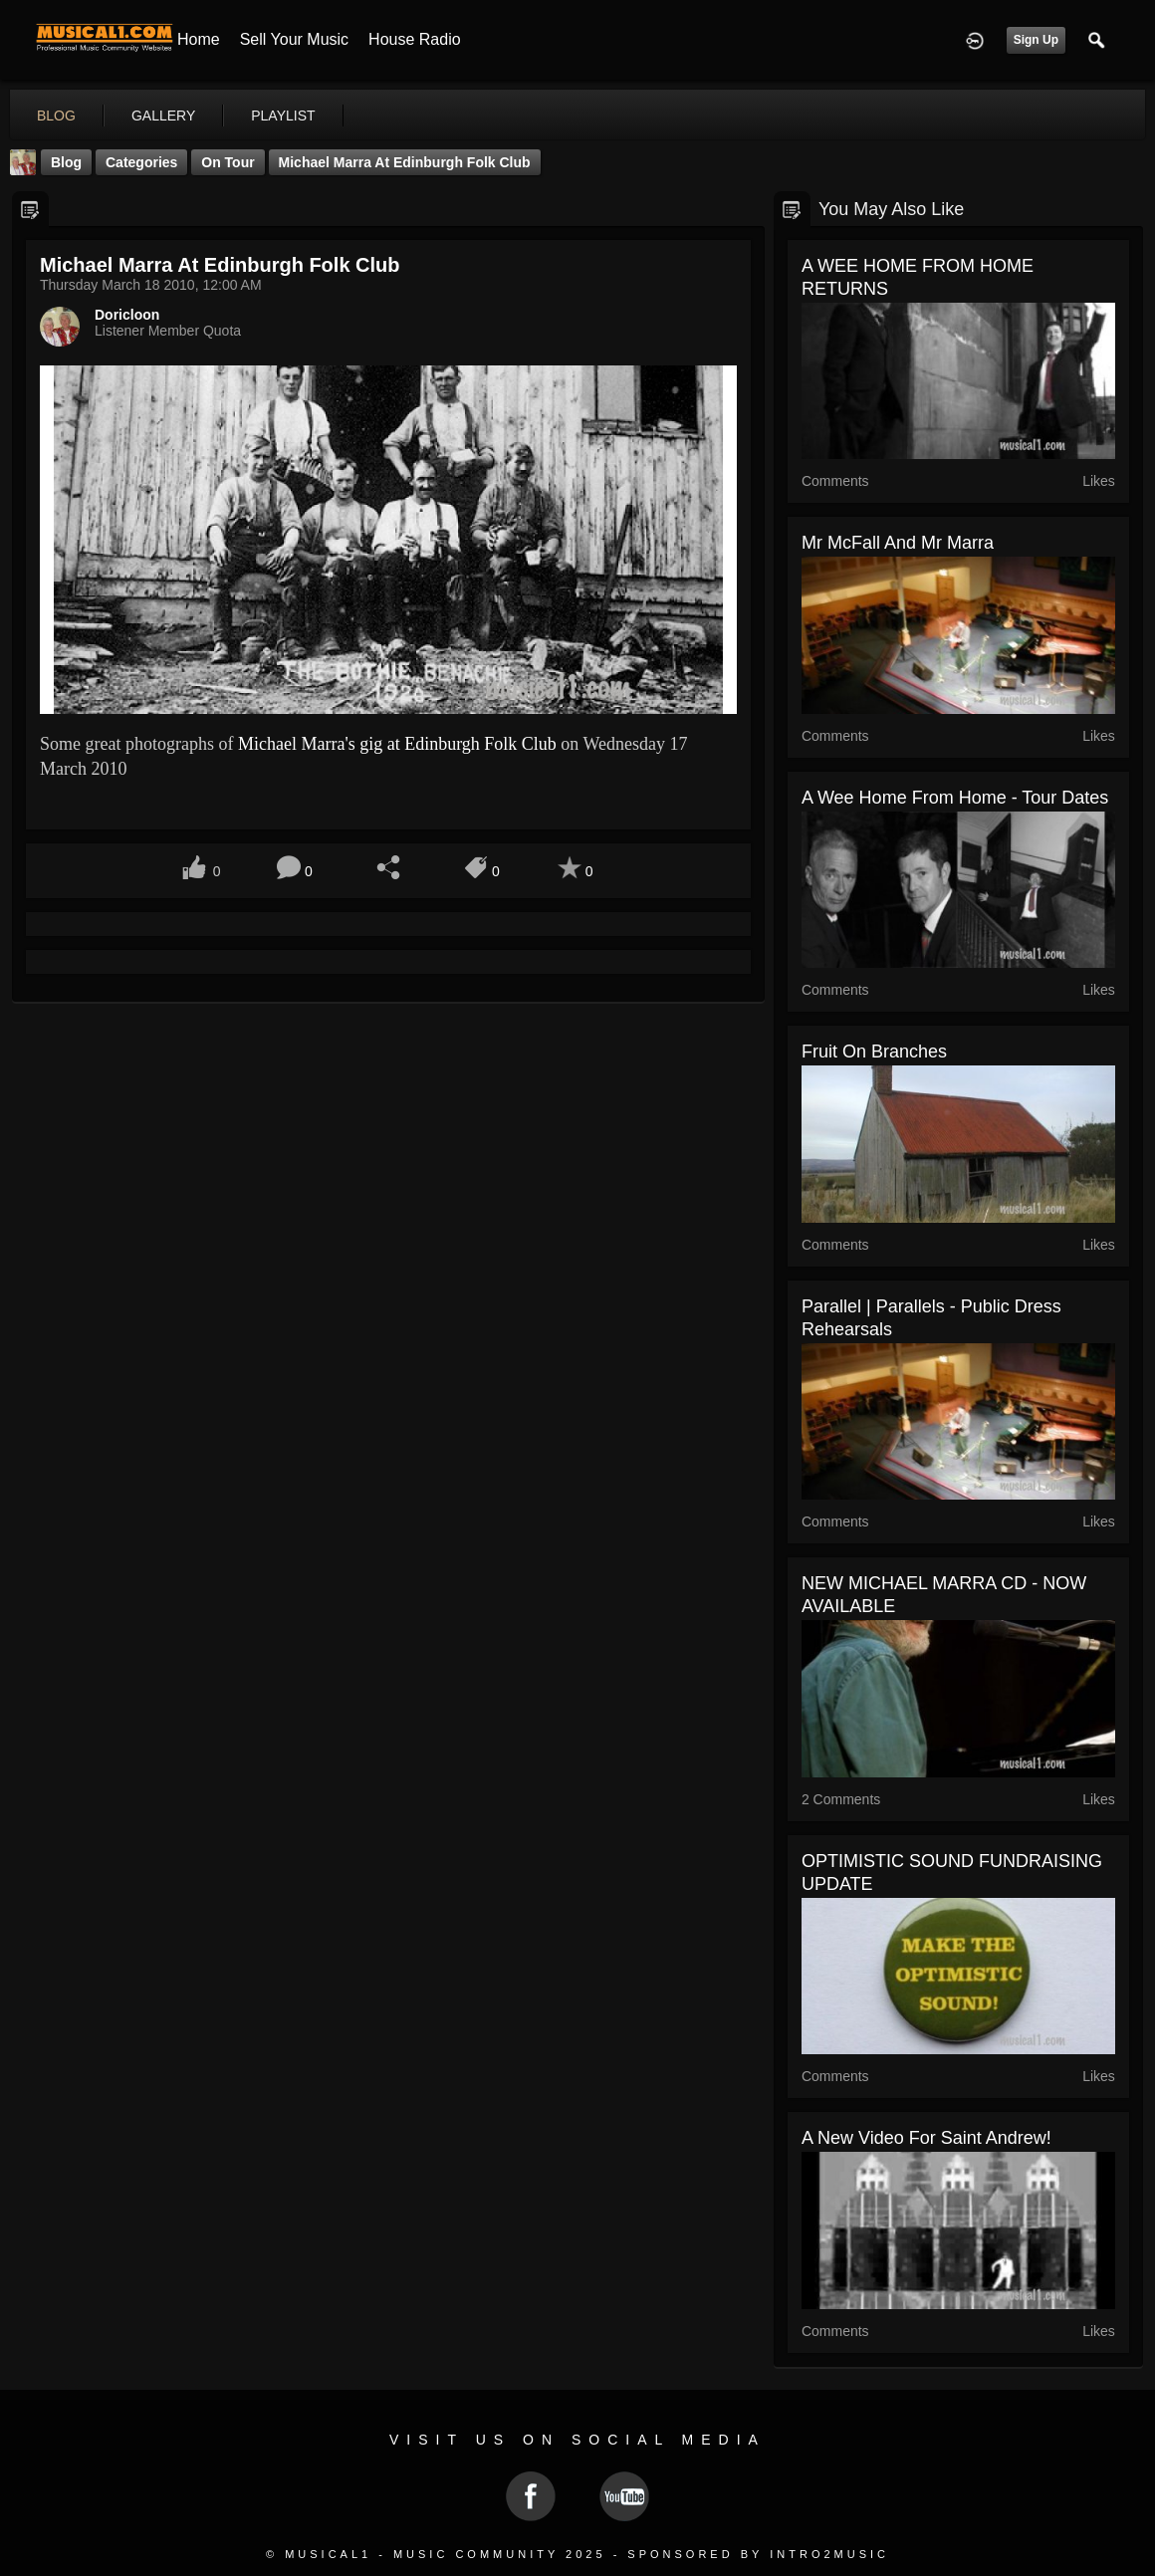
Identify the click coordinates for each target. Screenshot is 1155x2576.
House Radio (414, 39)
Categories (141, 162)
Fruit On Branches (874, 1051)
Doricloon (127, 315)
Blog (66, 162)
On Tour (227, 162)
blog (56, 115)
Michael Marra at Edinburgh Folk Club (405, 162)
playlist (283, 115)
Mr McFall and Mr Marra (898, 543)
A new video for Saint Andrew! (926, 2138)
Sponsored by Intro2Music (758, 2554)
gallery (163, 115)
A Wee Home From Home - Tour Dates (955, 798)
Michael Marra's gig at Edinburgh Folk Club (397, 744)
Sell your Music (294, 39)
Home (198, 39)
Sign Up (1036, 40)
